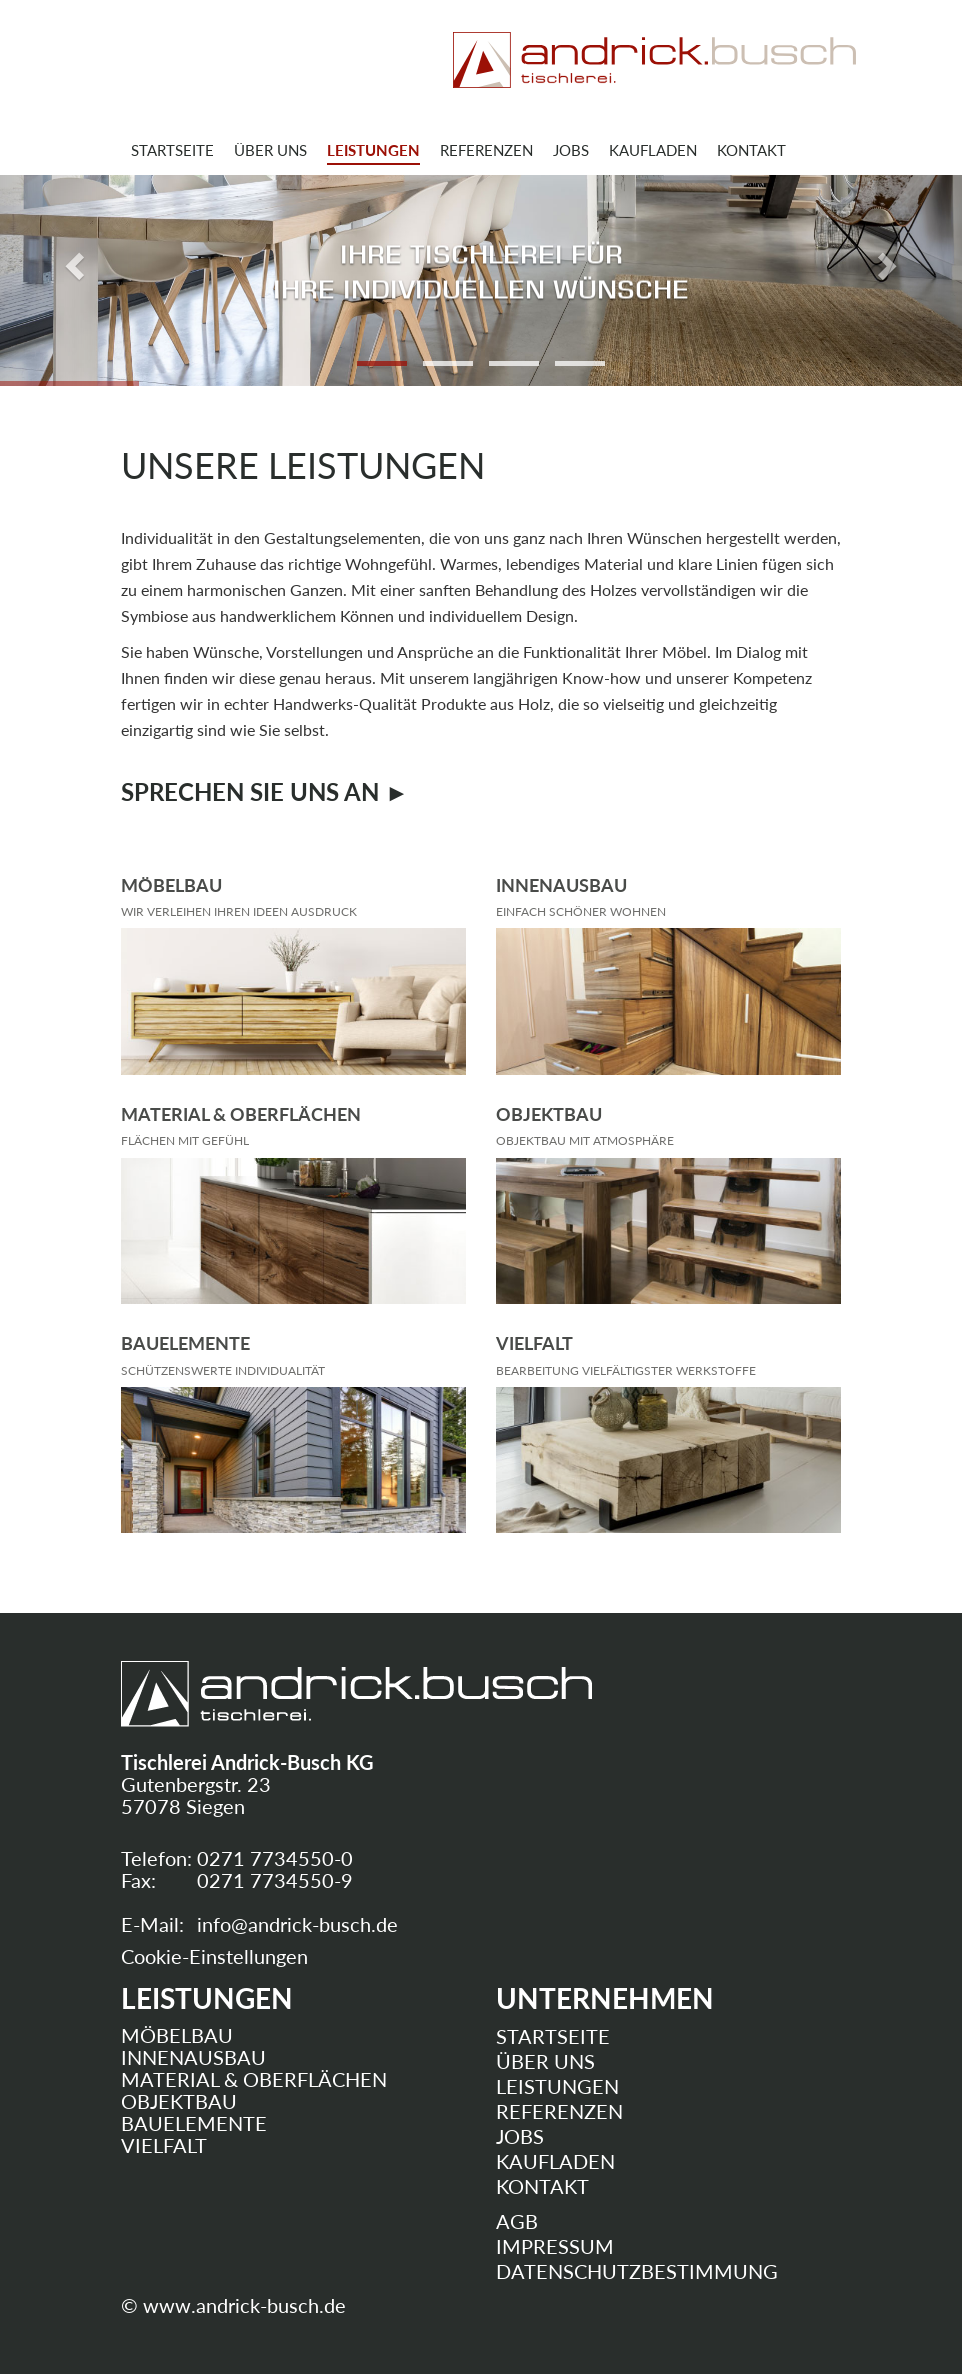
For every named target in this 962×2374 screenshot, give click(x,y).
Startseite (172, 150)
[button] (72, 260)
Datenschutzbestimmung (637, 2271)
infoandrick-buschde (297, 1924)
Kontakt (751, 150)
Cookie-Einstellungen (214, 1956)
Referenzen (486, 150)
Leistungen (373, 150)
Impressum (555, 2246)
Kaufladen (653, 150)
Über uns (270, 150)
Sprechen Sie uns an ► (265, 791)
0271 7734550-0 (275, 1858)
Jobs (571, 150)
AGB (517, 2221)
